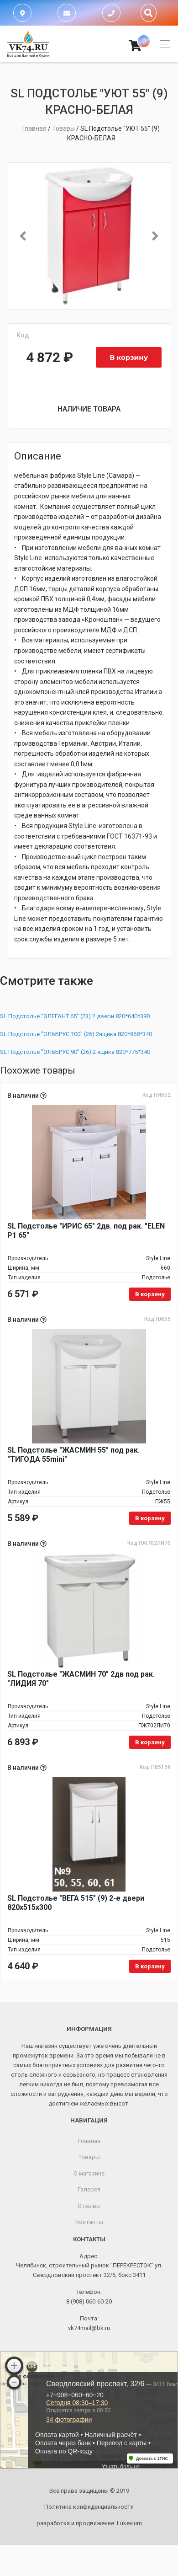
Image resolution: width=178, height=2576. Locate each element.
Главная (89, 2141)
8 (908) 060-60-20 (89, 2301)
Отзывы (89, 2205)
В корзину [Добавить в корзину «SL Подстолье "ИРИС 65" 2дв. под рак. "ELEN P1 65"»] (150, 1294)
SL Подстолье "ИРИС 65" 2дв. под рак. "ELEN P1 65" (86, 1231)
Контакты (89, 2221)
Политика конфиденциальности (89, 2506)
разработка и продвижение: (89, 2523)
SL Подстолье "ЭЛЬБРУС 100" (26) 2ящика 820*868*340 (76, 1034)
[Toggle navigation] (162, 44)
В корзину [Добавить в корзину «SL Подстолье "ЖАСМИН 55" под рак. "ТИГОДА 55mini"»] (150, 1518)
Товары (89, 2157)
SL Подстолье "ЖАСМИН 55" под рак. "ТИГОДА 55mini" (73, 1455)
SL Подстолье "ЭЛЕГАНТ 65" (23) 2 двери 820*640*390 (75, 1016)
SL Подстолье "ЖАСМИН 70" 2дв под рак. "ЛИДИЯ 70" (81, 1679)
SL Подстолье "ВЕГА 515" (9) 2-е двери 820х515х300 (75, 1903)
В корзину (129, 357)
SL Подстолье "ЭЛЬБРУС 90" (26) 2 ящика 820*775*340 (75, 1051)
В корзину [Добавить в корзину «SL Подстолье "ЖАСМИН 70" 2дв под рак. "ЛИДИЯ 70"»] (150, 1742)
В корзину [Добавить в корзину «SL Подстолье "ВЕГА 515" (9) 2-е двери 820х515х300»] (150, 1966)
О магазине (89, 2173)
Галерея (89, 2189)
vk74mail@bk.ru (89, 2328)
